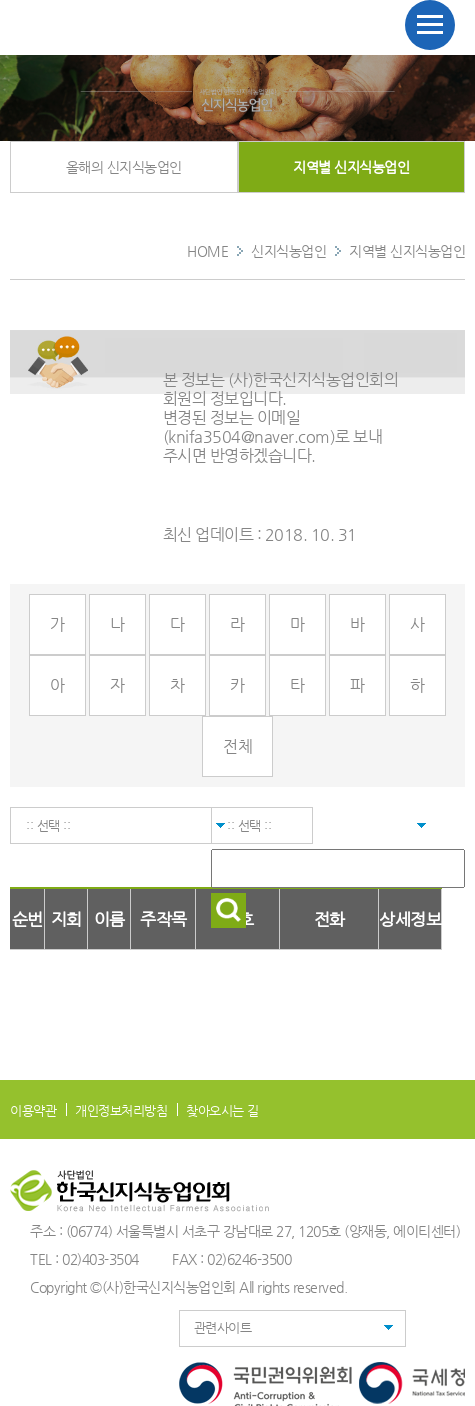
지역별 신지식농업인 (351, 167)
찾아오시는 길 (222, 1110)
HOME (207, 251)
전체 (237, 746)
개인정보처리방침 (121, 1110)
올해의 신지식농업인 (124, 167)
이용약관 (33, 1110)
